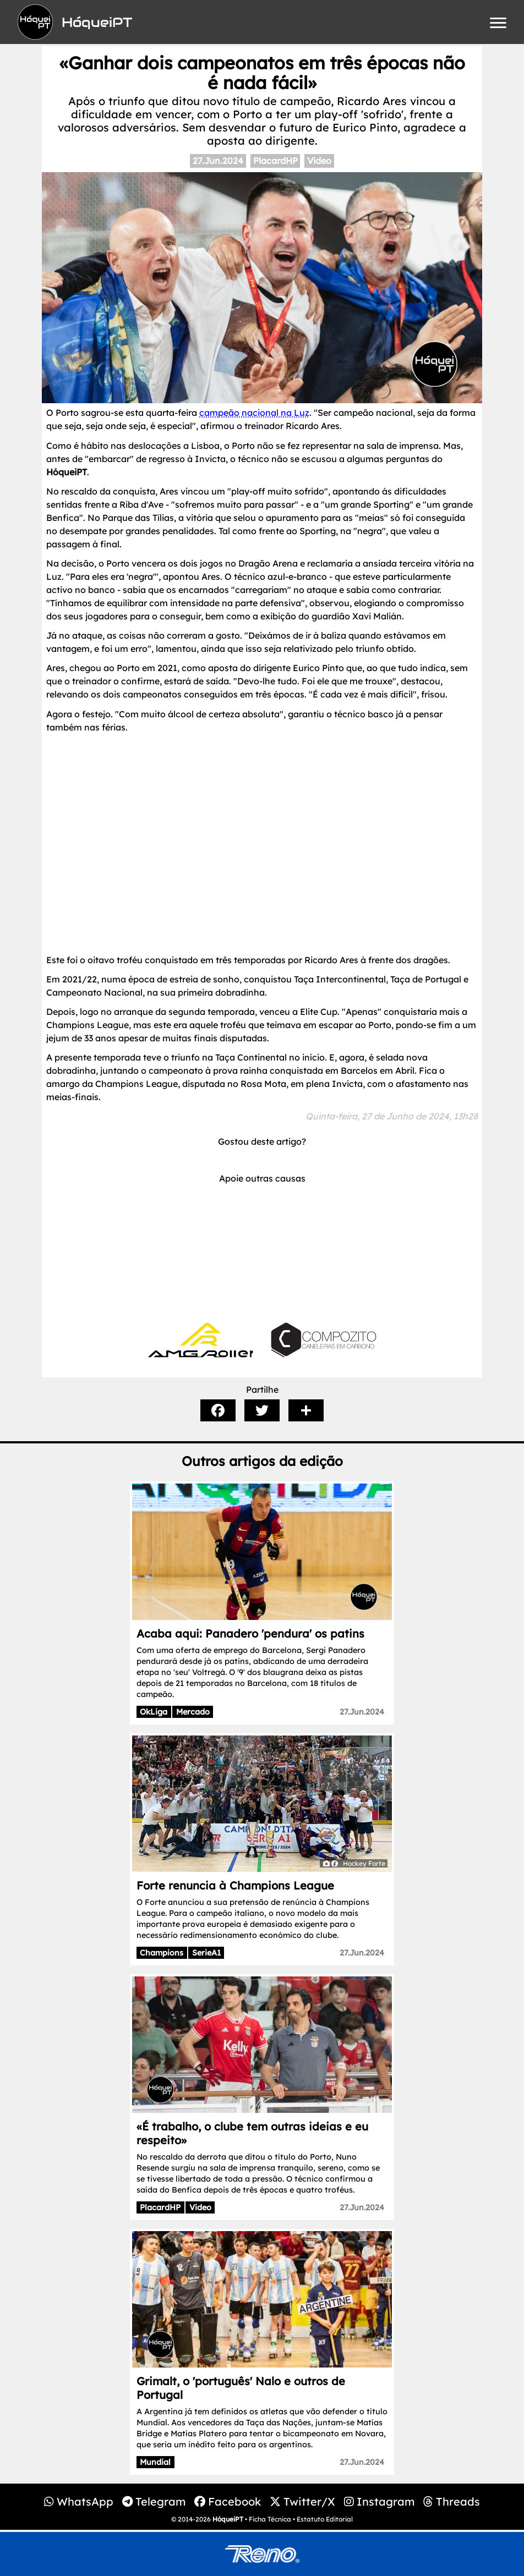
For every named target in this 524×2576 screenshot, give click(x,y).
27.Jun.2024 (218, 160)
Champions (161, 1953)
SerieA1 (206, 1953)
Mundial (155, 2462)
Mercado (193, 1712)
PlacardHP (275, 160)
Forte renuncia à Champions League (235, 1885)
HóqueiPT (227, 2519)
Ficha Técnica (270, 2519)
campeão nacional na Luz (254, 412)
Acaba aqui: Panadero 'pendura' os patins (250, 1633)
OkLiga (153, 1712)
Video (319, 160)
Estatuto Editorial (325, 2519)
